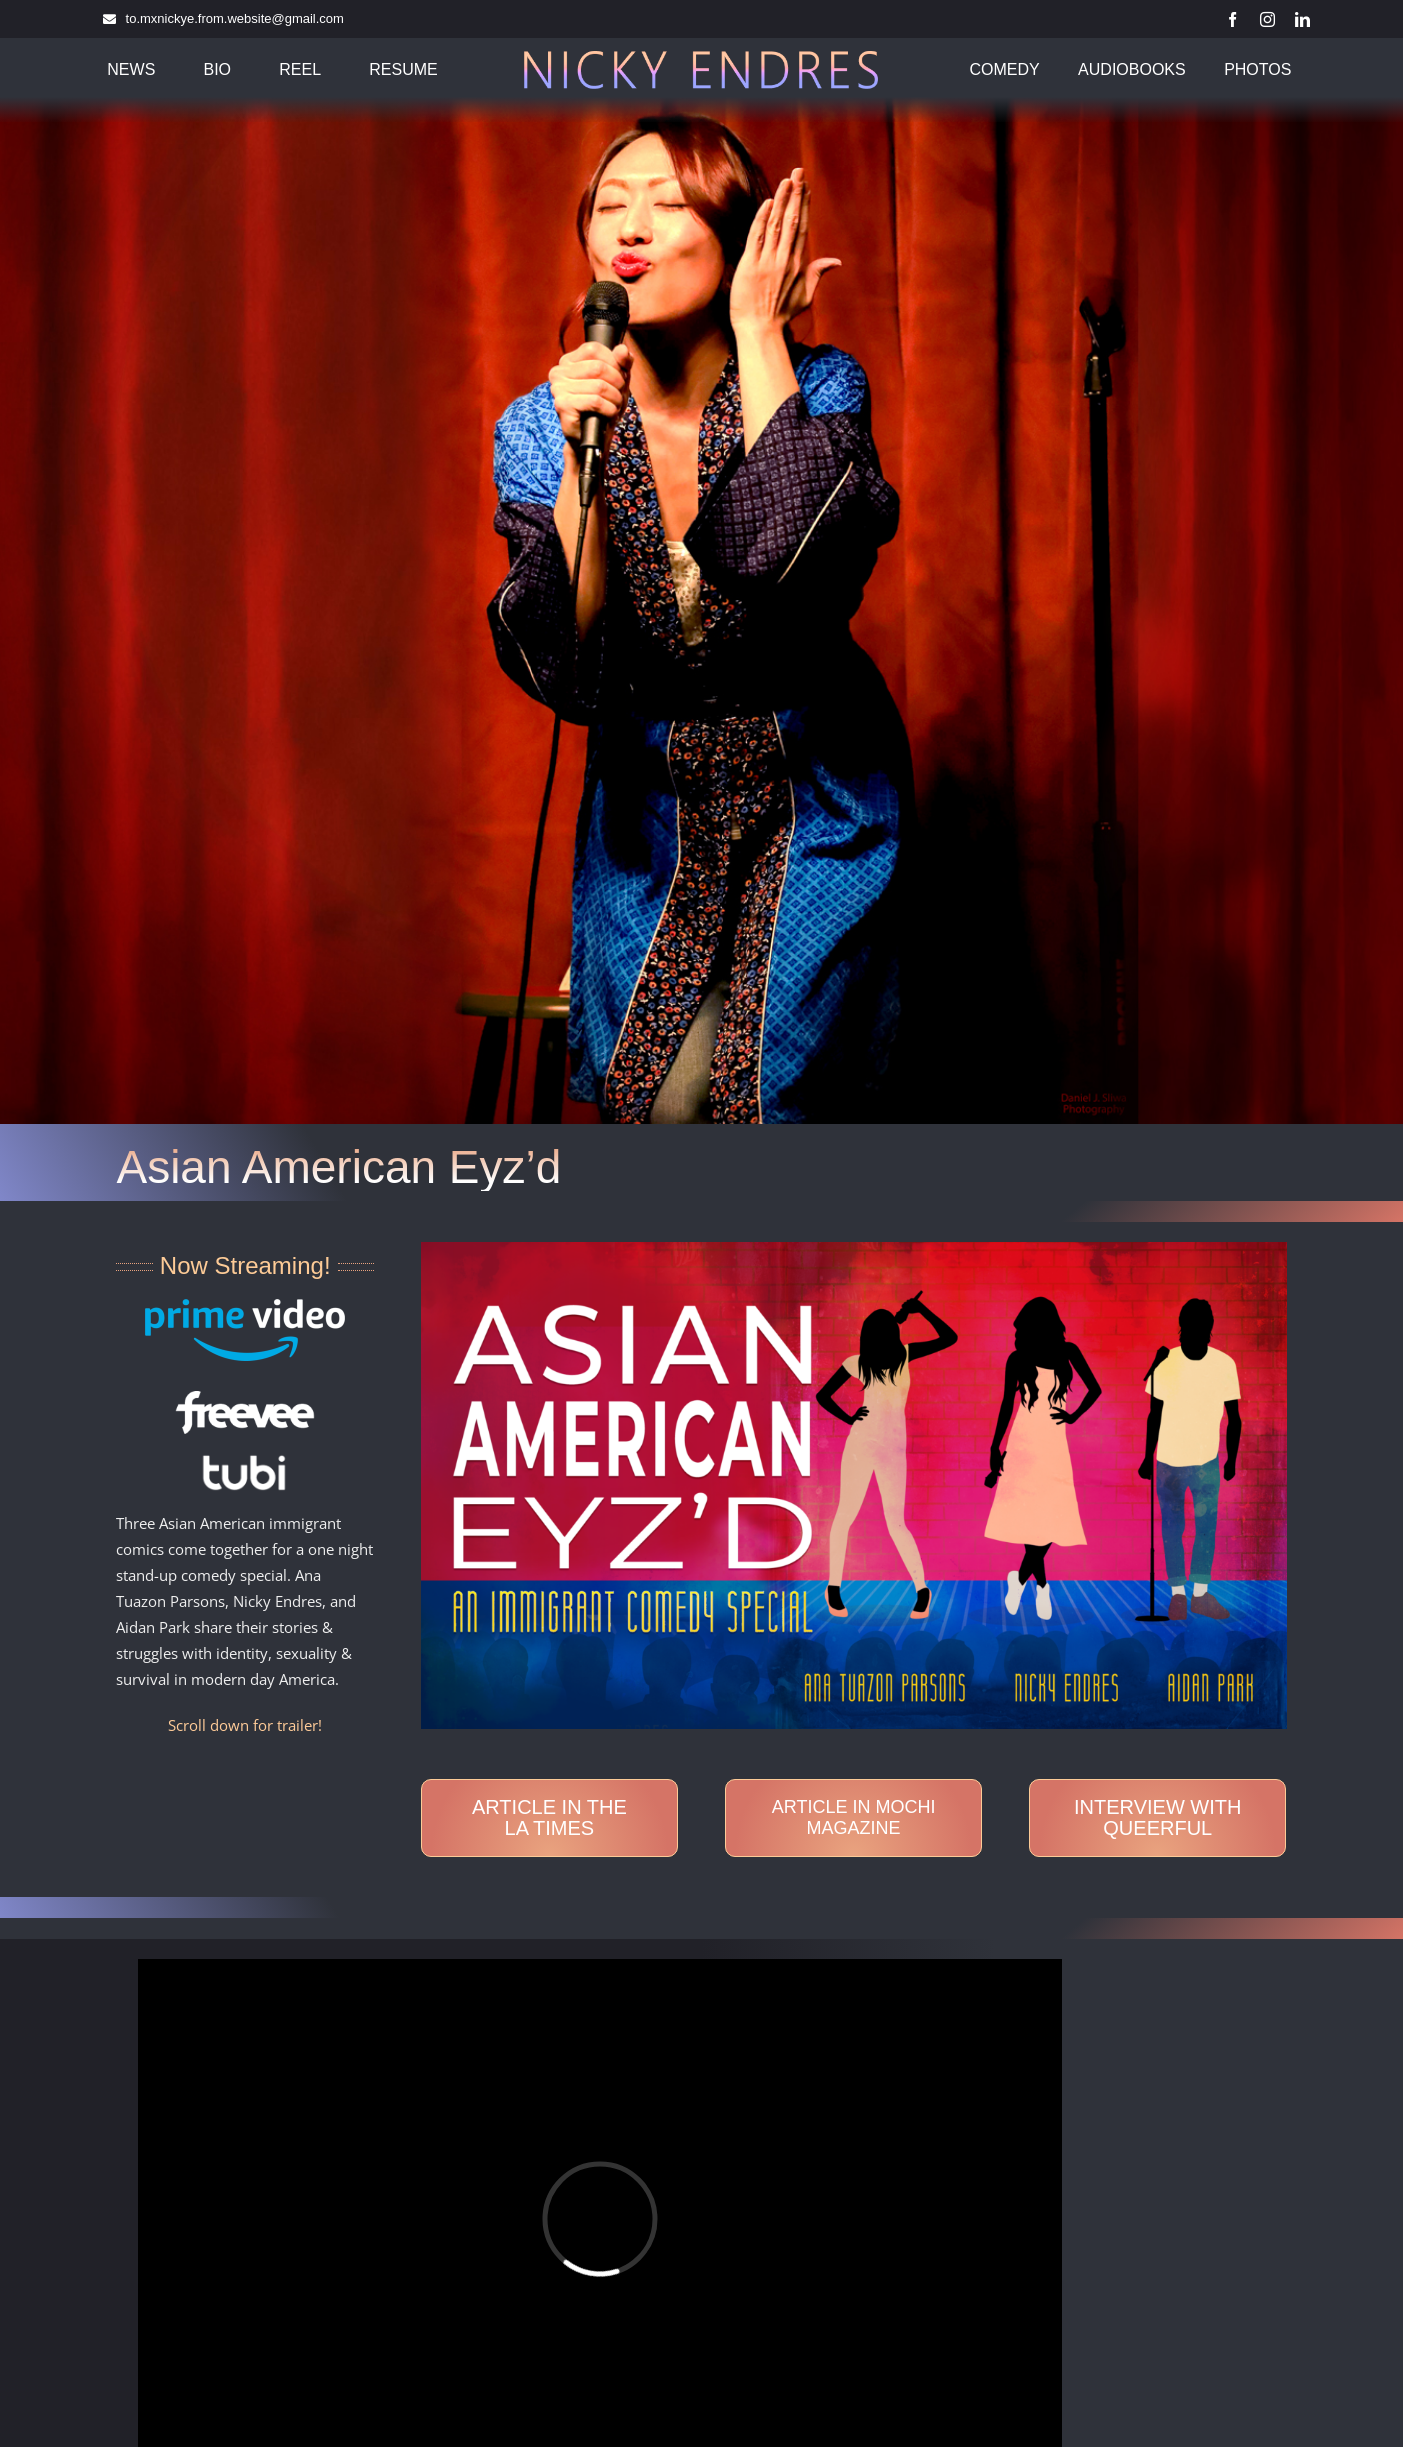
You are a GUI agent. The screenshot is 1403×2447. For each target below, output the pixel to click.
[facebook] (1232, 19)
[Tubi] (245, 1461)
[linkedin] (1302, 19)
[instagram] (1267, 19)
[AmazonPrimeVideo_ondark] (245, 1306)
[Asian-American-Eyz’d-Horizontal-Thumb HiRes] (854, 1249)
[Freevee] (245, 1398)
